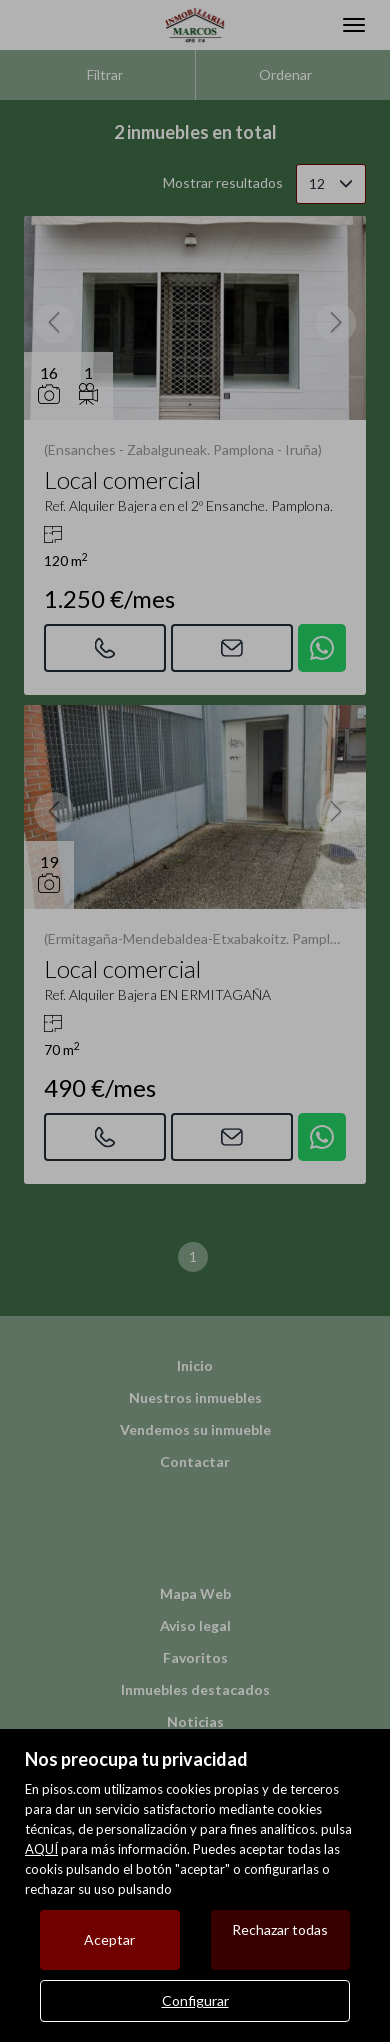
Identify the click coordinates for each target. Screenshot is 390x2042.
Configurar (195, 2000)
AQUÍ (41, 1849)
